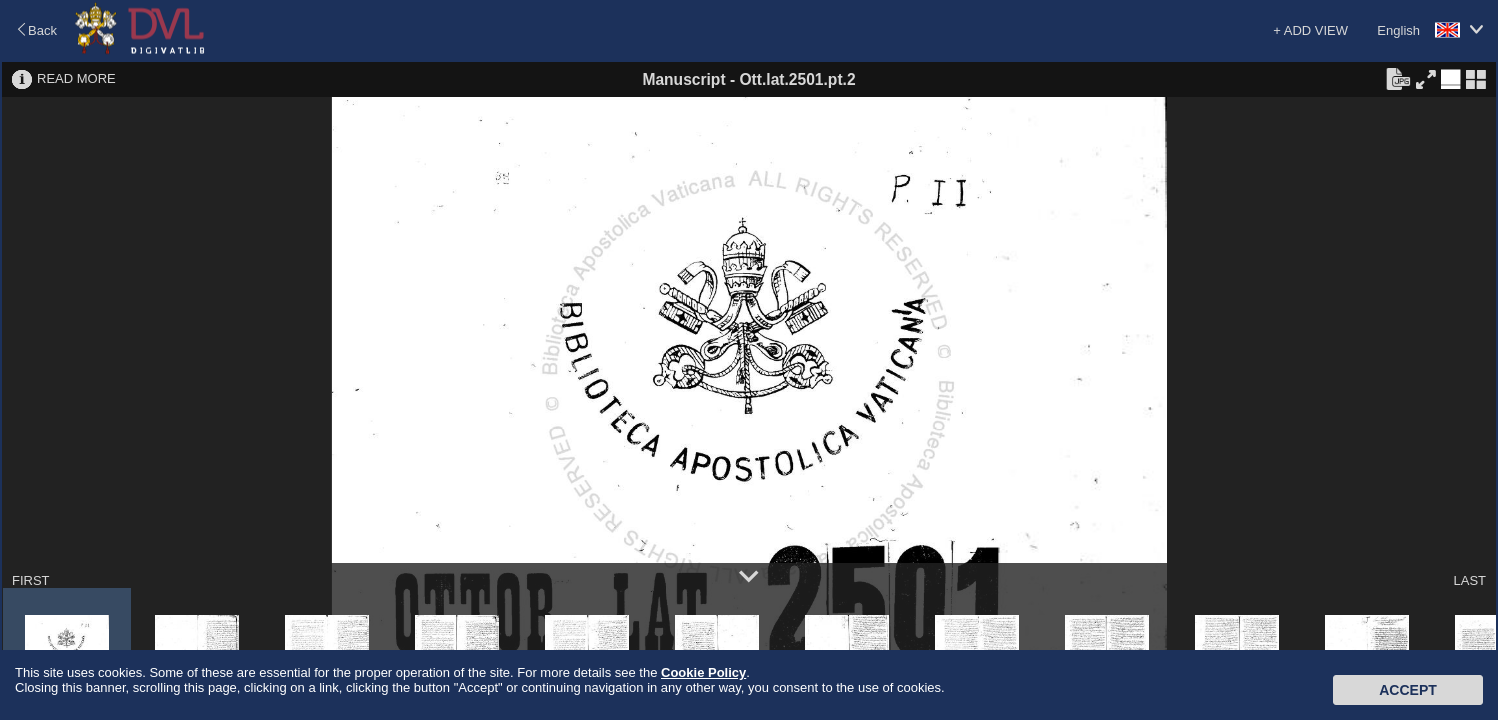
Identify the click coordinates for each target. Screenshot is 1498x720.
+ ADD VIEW (1310, 30)
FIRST (31, 580)
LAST (1469, 580)
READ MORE (76, 78)
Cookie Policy (703, 672)
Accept (1408, 690)
